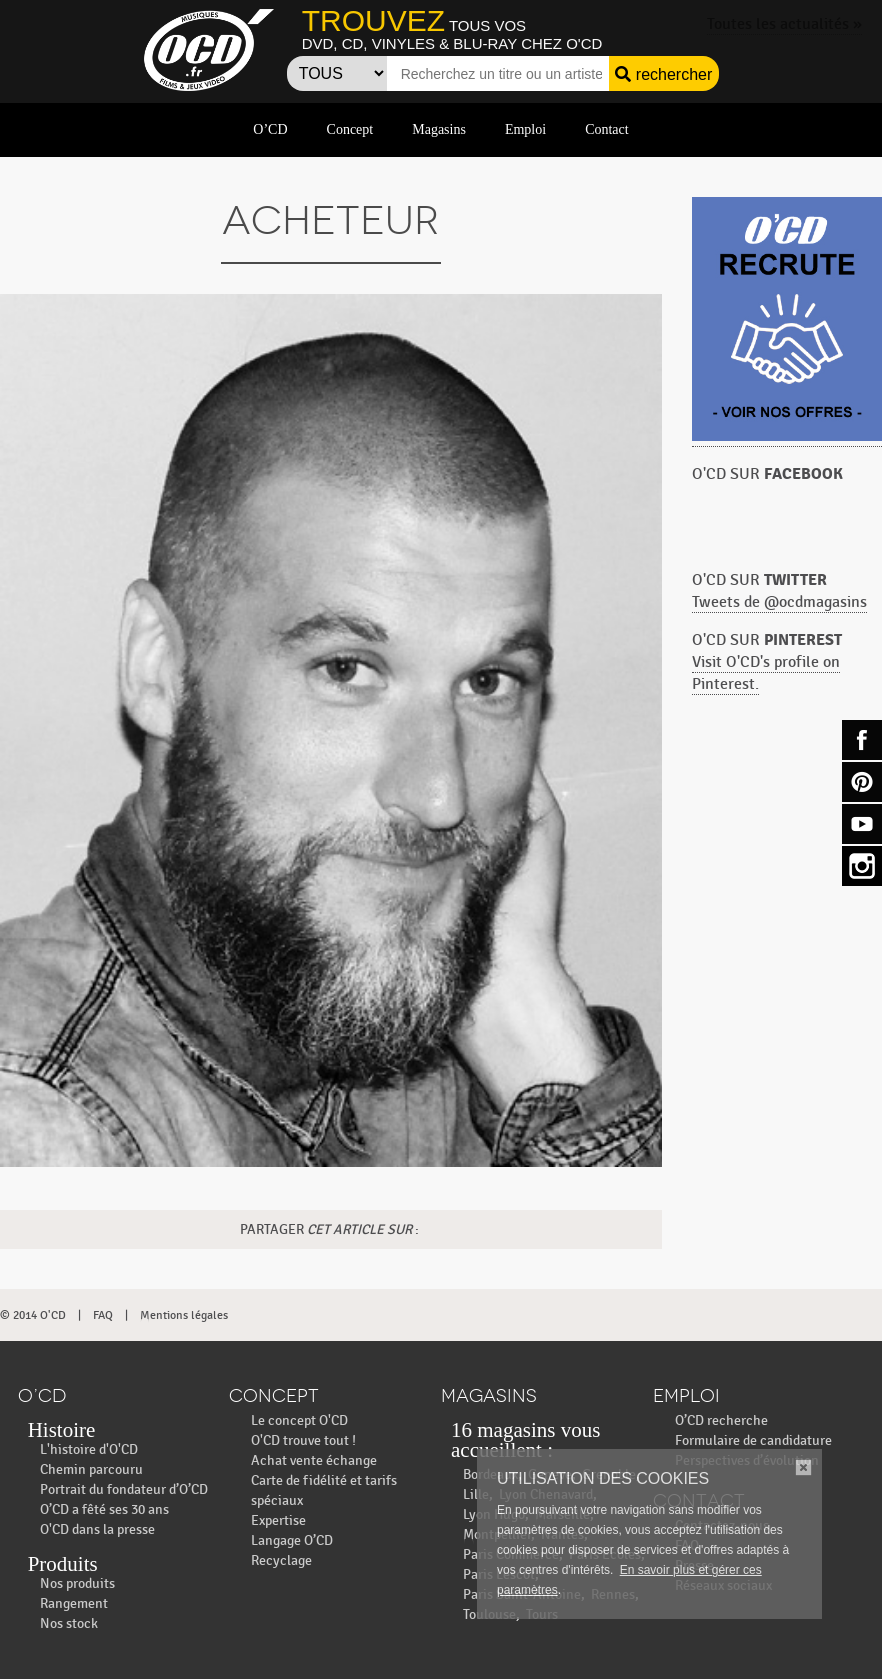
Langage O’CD (292, 1540)
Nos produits (77, 1583)
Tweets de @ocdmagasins (779, 602)
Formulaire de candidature (753, 1440)
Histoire (62, 1430)
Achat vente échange (314, 1460)
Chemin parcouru (91, 1469)
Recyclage (281, 1560)
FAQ (103, 1315)
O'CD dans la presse (97, 1529)
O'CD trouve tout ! (303, 1440)
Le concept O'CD (299, 1420)
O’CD (270, 129)
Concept (350, 129)
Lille (476, 1494)
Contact (607, 129)
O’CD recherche (721, 1420)
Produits (63, 1564)
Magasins (439, 129)
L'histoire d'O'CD (89, 1449)
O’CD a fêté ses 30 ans (104, 1509)
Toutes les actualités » (784, 24)
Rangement (74, 1603)
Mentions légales (184, 1315)
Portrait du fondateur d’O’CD (124, 1489)
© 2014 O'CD (33, 1315)
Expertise (278, 1520)
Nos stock (69, 1623)
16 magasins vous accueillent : (525, 1440)
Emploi (525, 129)
